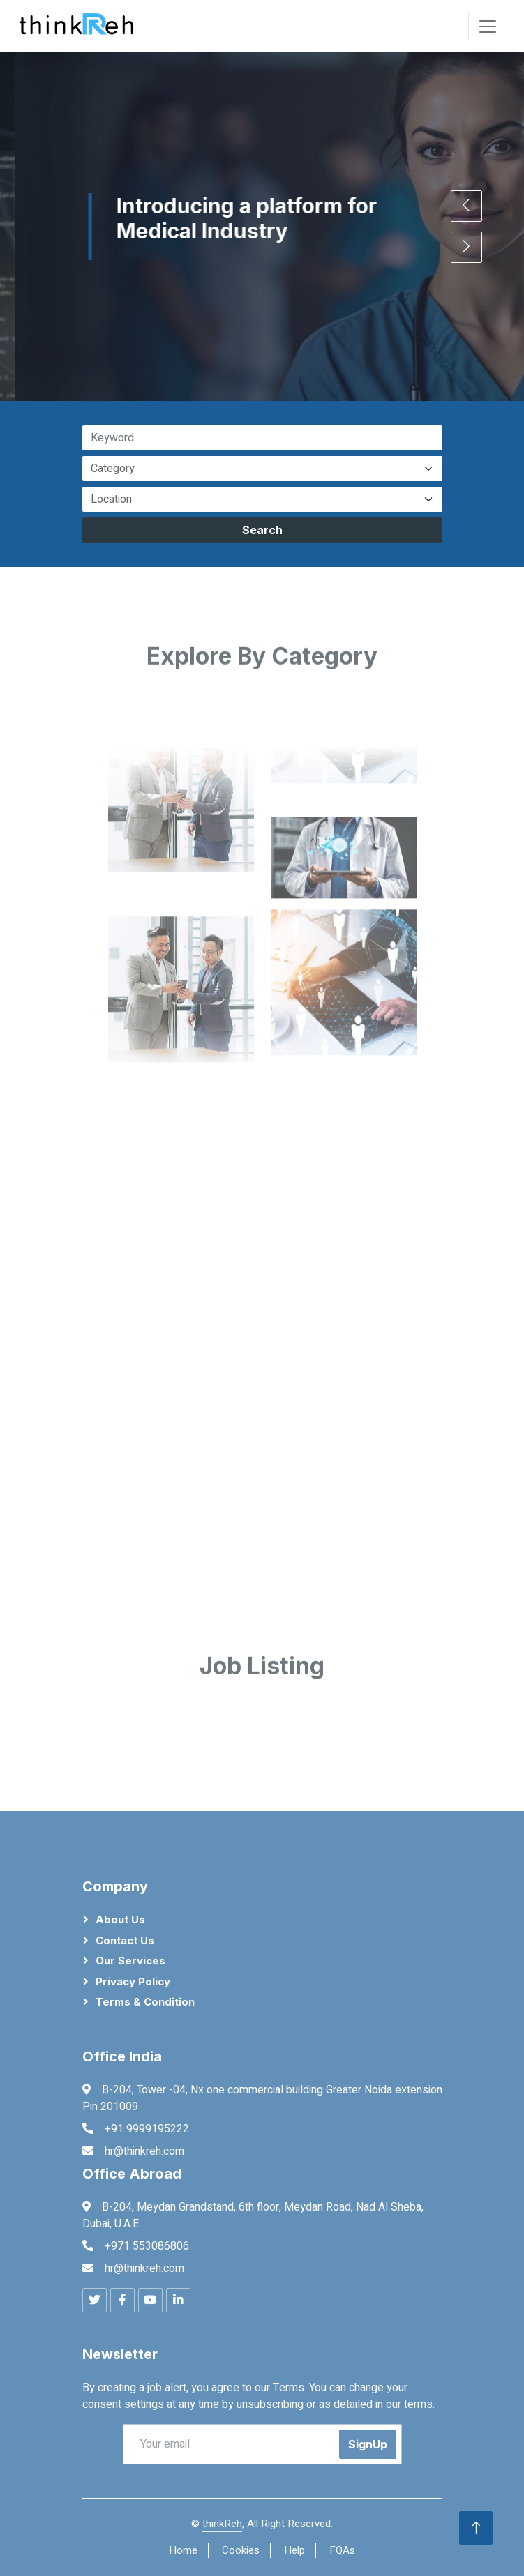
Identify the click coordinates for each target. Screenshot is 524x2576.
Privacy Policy (133, 1981)
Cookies (241, 2550)
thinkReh (222, 2523)
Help (294, 2550)
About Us (120, 1919)
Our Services (130, 1960)
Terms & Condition (145, 2001)
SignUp (367, 2444)
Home (183, 2550)
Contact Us (125, 1940)
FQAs (342, 2550)
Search (262, 530)
